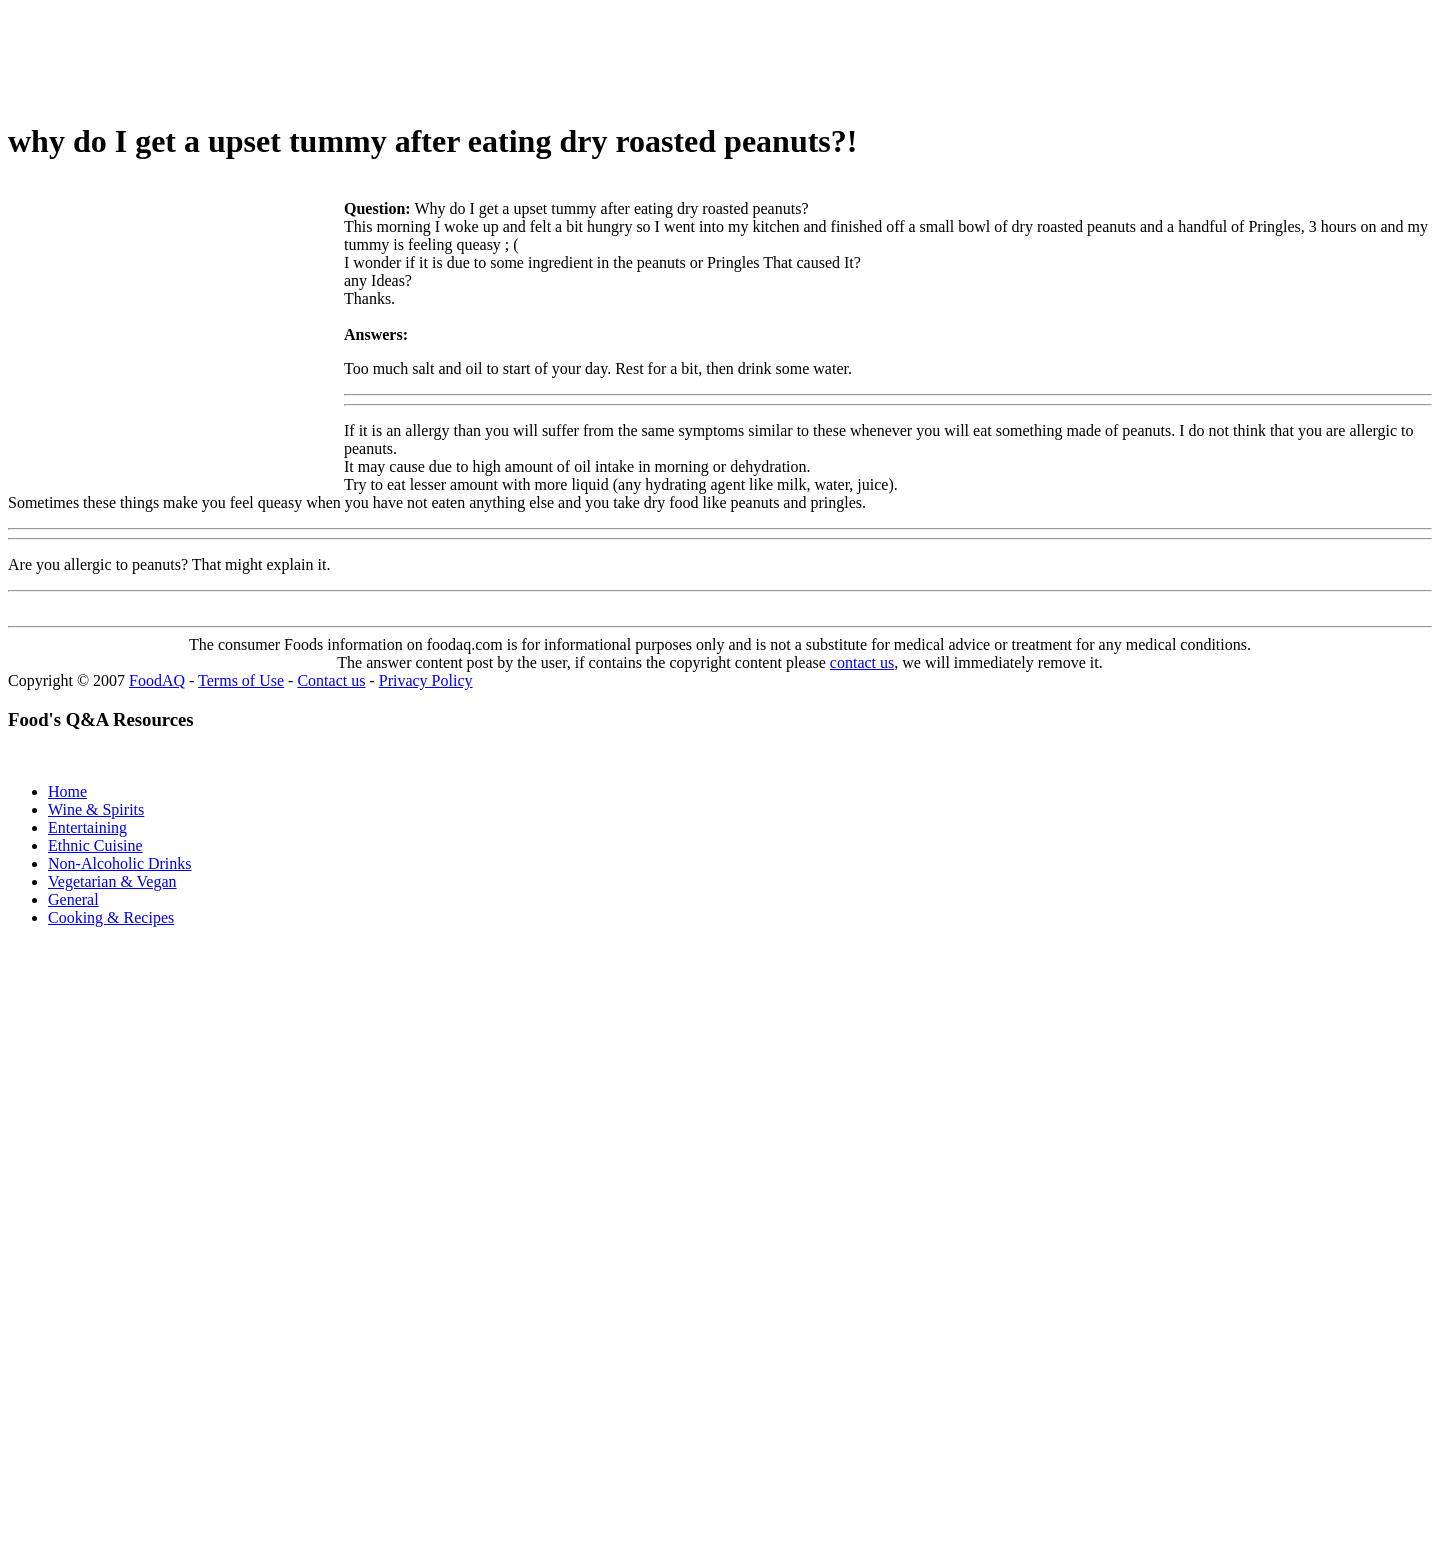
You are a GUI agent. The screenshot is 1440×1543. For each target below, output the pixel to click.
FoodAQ (157, 680)
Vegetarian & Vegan (112, 881)
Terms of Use (241, 680)
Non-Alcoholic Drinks (120, 863)
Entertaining (87, 827)
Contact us (331, 680)
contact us (862, 662)
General (73, 899)
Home (67, 791)
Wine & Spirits (96, 809)
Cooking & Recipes (111, 917)
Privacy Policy (426, 680)
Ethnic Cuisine (95, 845)
